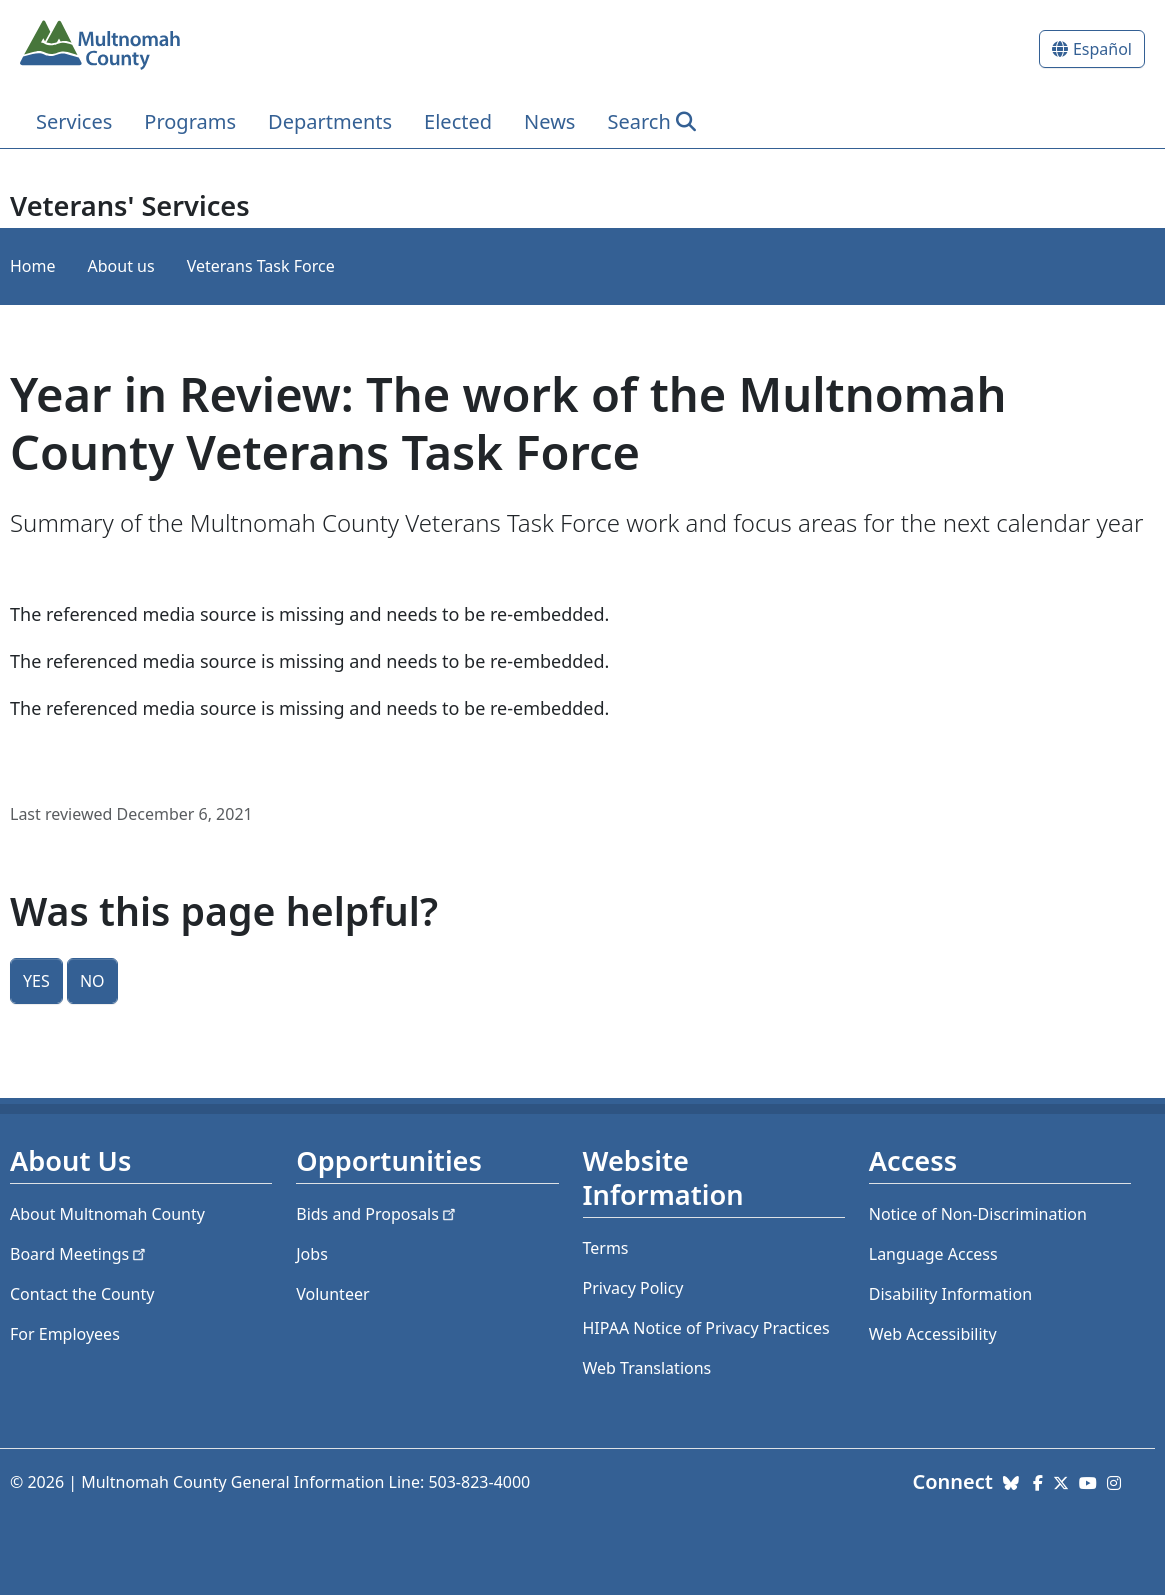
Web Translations (647, 1368)
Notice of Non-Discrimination (978, 1214)
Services (74, 121)
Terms (606, 1248)
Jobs (312, 1254)
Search (638, 121)
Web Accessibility (933, 1334)
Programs (190, 121)
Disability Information (950, 1294)
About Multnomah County (107, 1214)
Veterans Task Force (261, 266)
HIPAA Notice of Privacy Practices (706, 1328)
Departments (330, 121)
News (549, 121)
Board (79, 1254)
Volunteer (332, 1294)
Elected (458, 121)
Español (1102, 49)
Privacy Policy (633, 1288)
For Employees (65, 1334)
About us (121, 266)
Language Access (933, 1254)
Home (33, 266)
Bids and (377, 1214)
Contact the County (82, 1294)
